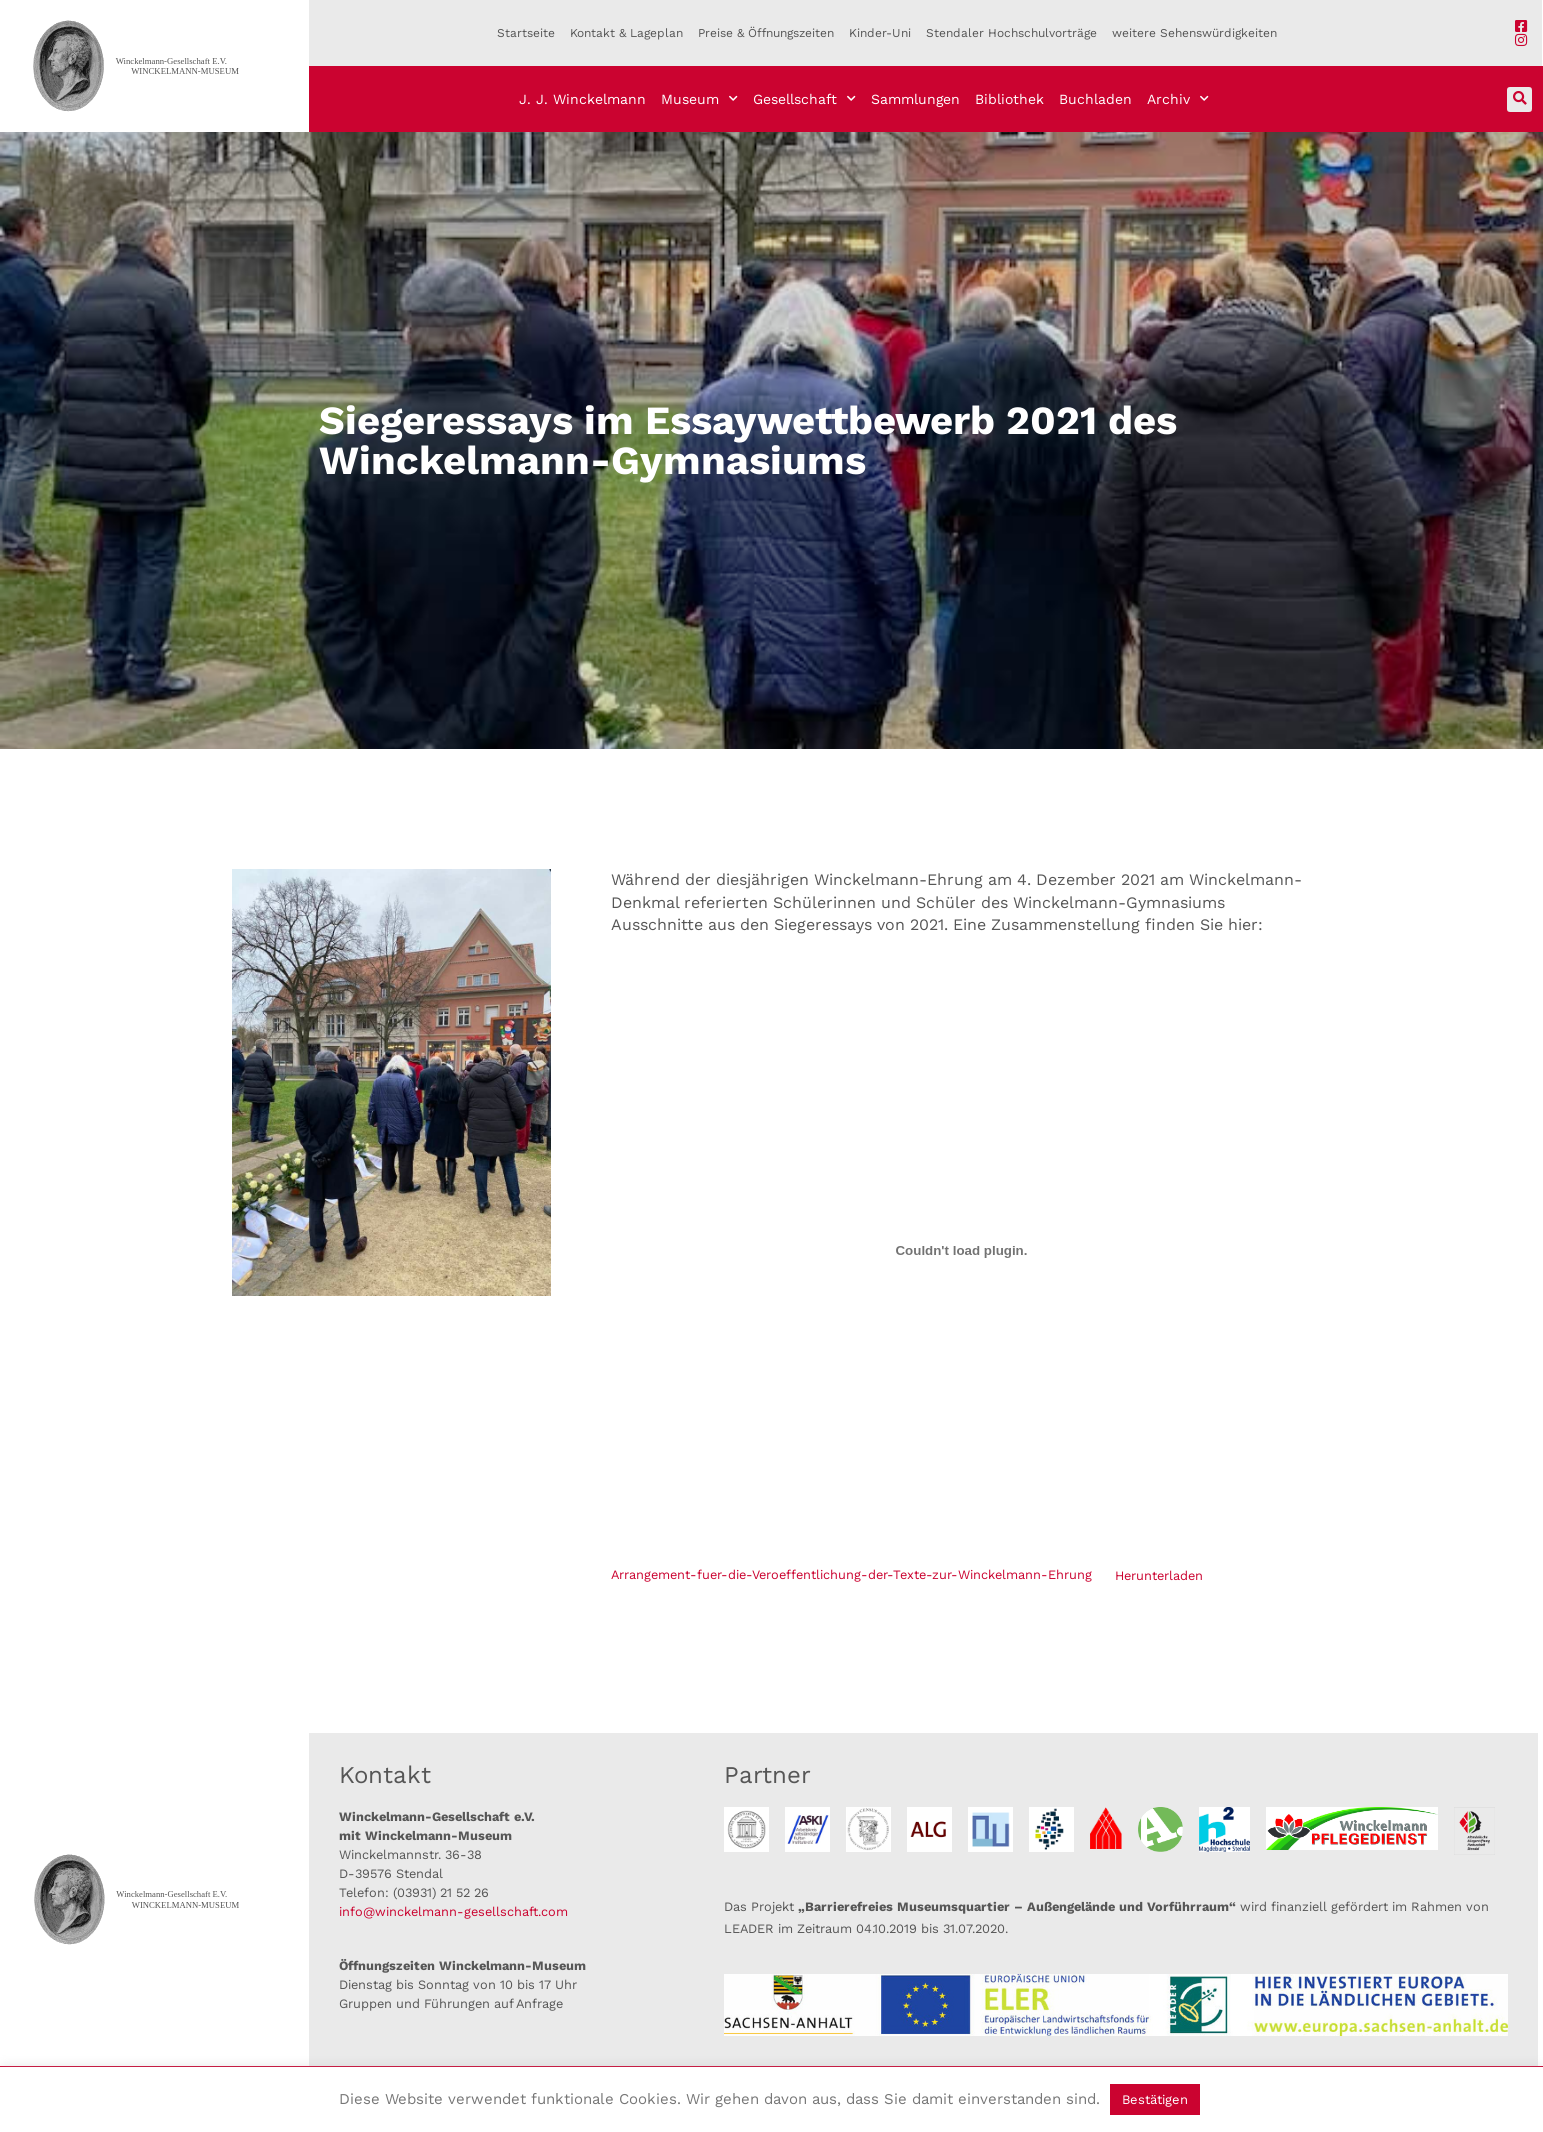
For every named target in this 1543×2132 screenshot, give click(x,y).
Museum (699, 99)
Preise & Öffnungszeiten (766, 33)
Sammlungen (915, 99)
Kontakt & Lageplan (626, 33)
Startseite (526, 33)
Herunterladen (1159, 1575)
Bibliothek (1009, 99)
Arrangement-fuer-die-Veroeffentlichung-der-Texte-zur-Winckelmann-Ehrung (851, 1575)
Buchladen (1095, 99)
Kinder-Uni (880, 33)
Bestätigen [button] (1155, 2099)
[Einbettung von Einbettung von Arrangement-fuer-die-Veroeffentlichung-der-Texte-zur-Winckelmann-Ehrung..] (961, 1251)
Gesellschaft (804, 99)
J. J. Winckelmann (582, 99)
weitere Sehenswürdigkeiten (1194, 33)
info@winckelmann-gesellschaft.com (453, 1911)
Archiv (1178, 99)
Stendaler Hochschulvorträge (1011, 33)
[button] (1519, 99)
